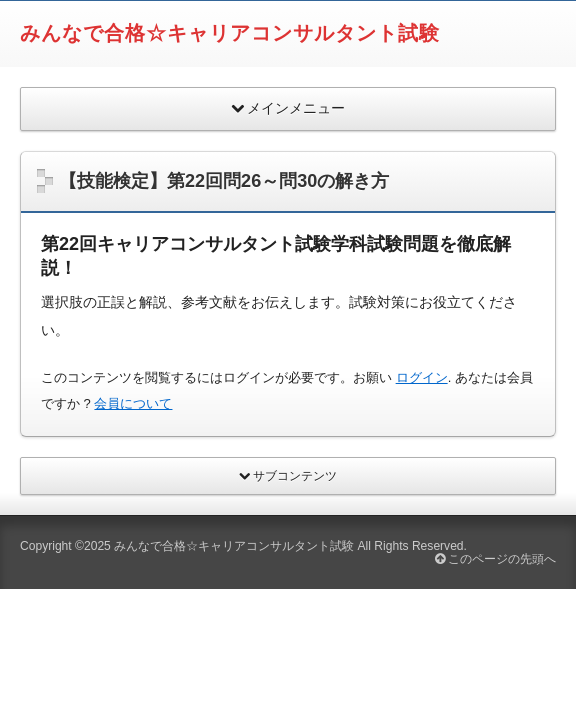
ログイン (422, 377)
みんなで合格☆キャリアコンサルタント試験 (230, 33)
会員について (133, 403)
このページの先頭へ (495, 559)
